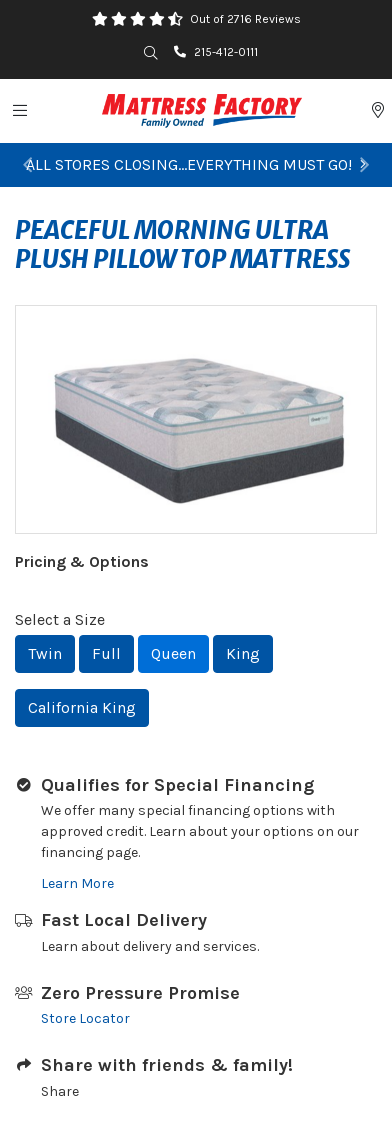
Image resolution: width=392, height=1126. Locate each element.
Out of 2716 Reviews (245, 19)
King (243, 653)
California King (82, 707)
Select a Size (60, 619)
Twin (45, 653)
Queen (173, 653)
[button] (27, 165)
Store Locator (85, 1018)
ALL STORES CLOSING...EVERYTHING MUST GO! (196, 164)
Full (106, 653)
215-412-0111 (216, 52)
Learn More (77, 883)
